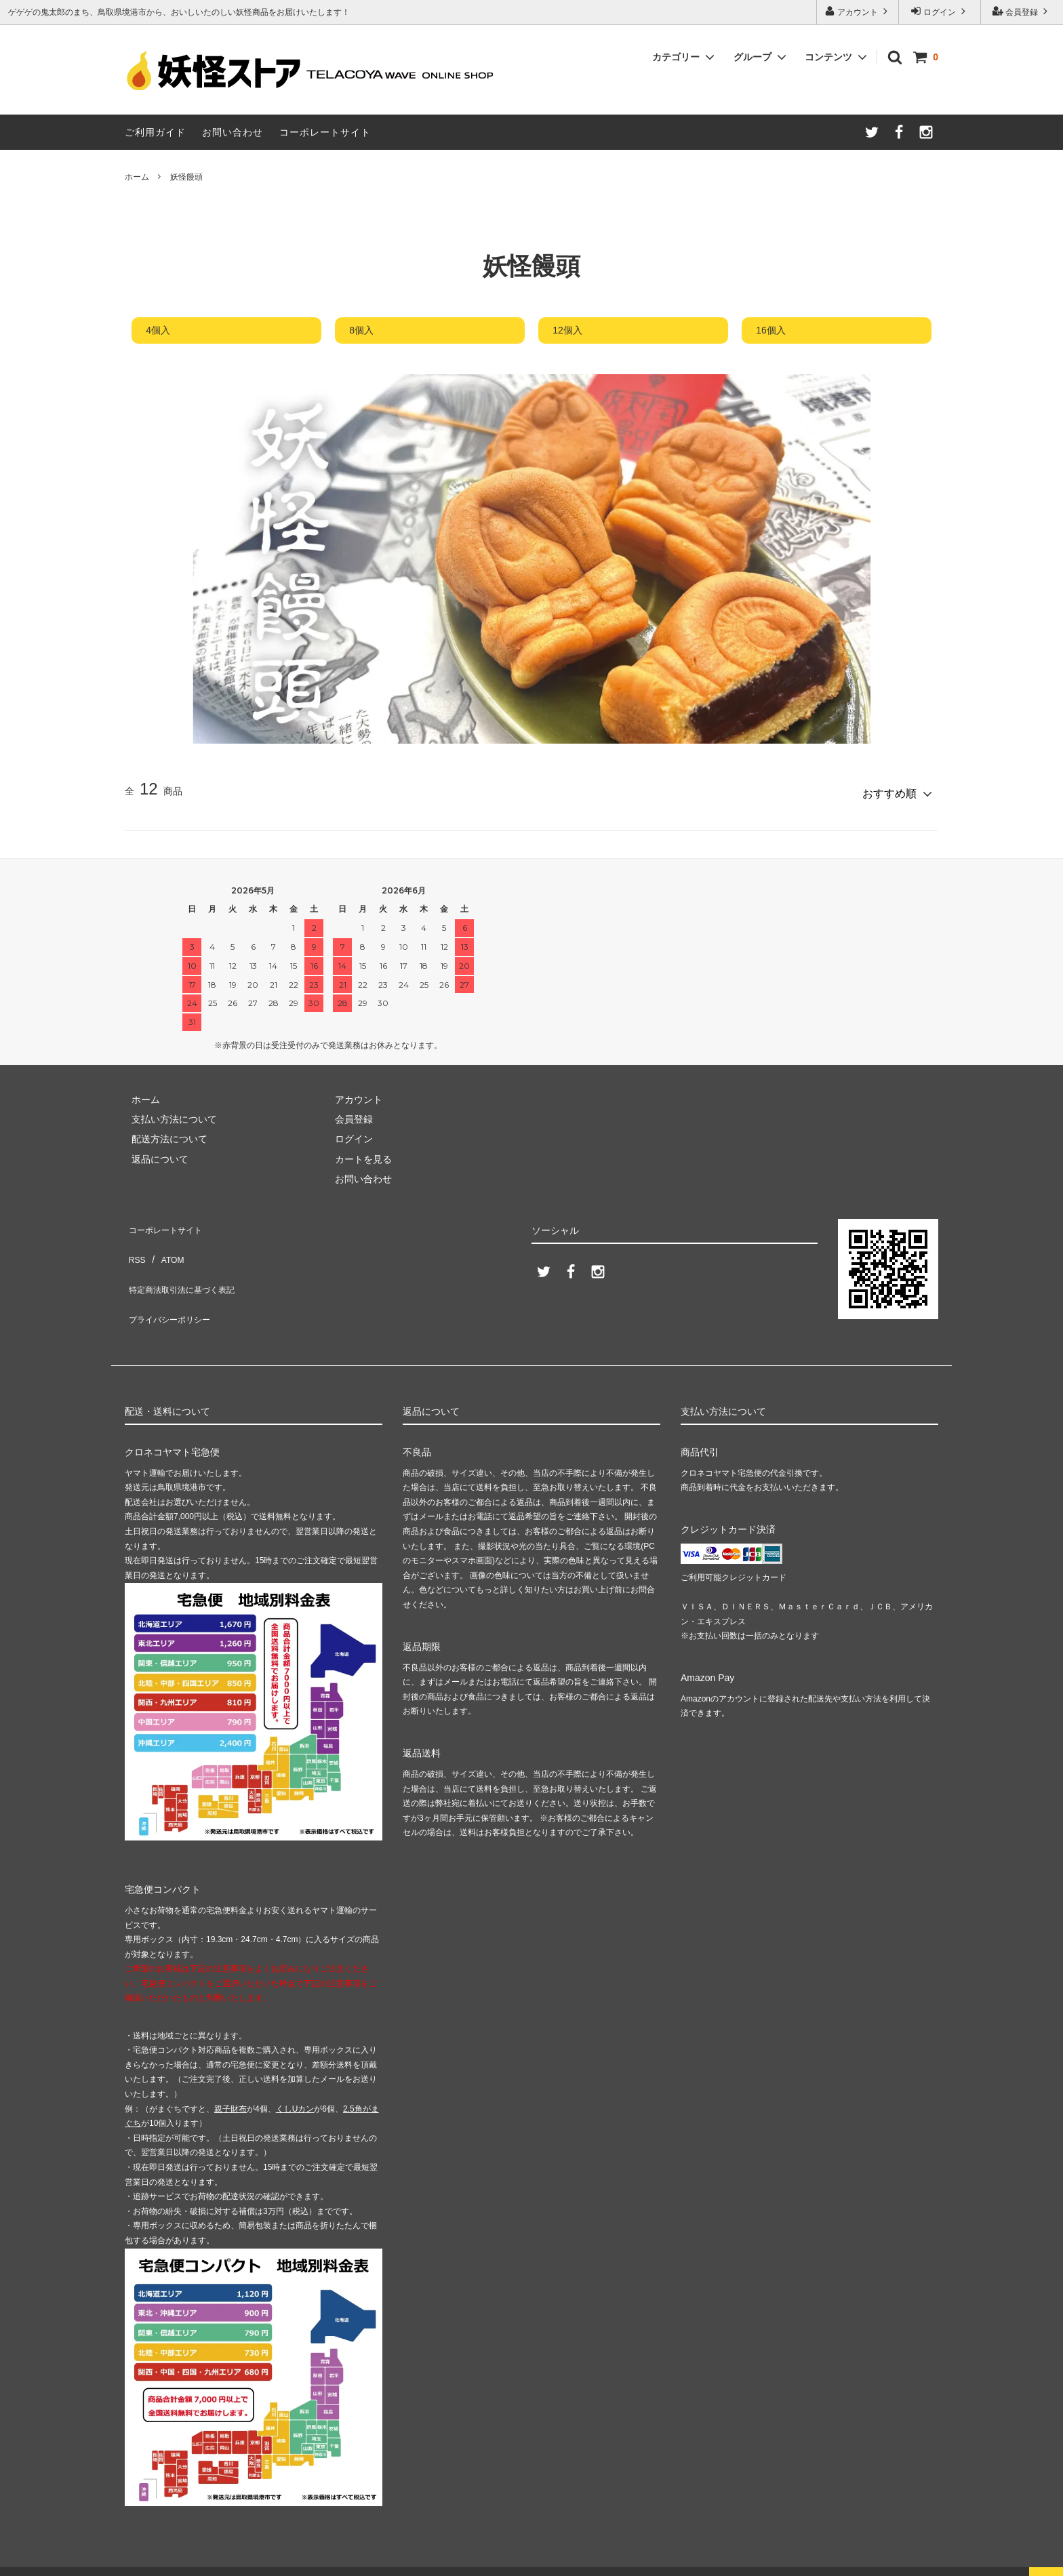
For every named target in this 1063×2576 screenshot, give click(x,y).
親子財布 (230, 2084)
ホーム (137, 177)
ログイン (939, 11)
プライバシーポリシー (172, 1279)
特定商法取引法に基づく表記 (186, 1259)
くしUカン (295, 2084)
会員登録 (1021, 11)
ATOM (165, 1239)
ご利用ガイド (155, 132)
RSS (134, 1239)
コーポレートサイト (325, 132)
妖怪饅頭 (186, 177)
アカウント (857, 11)
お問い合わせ (232, 132)
